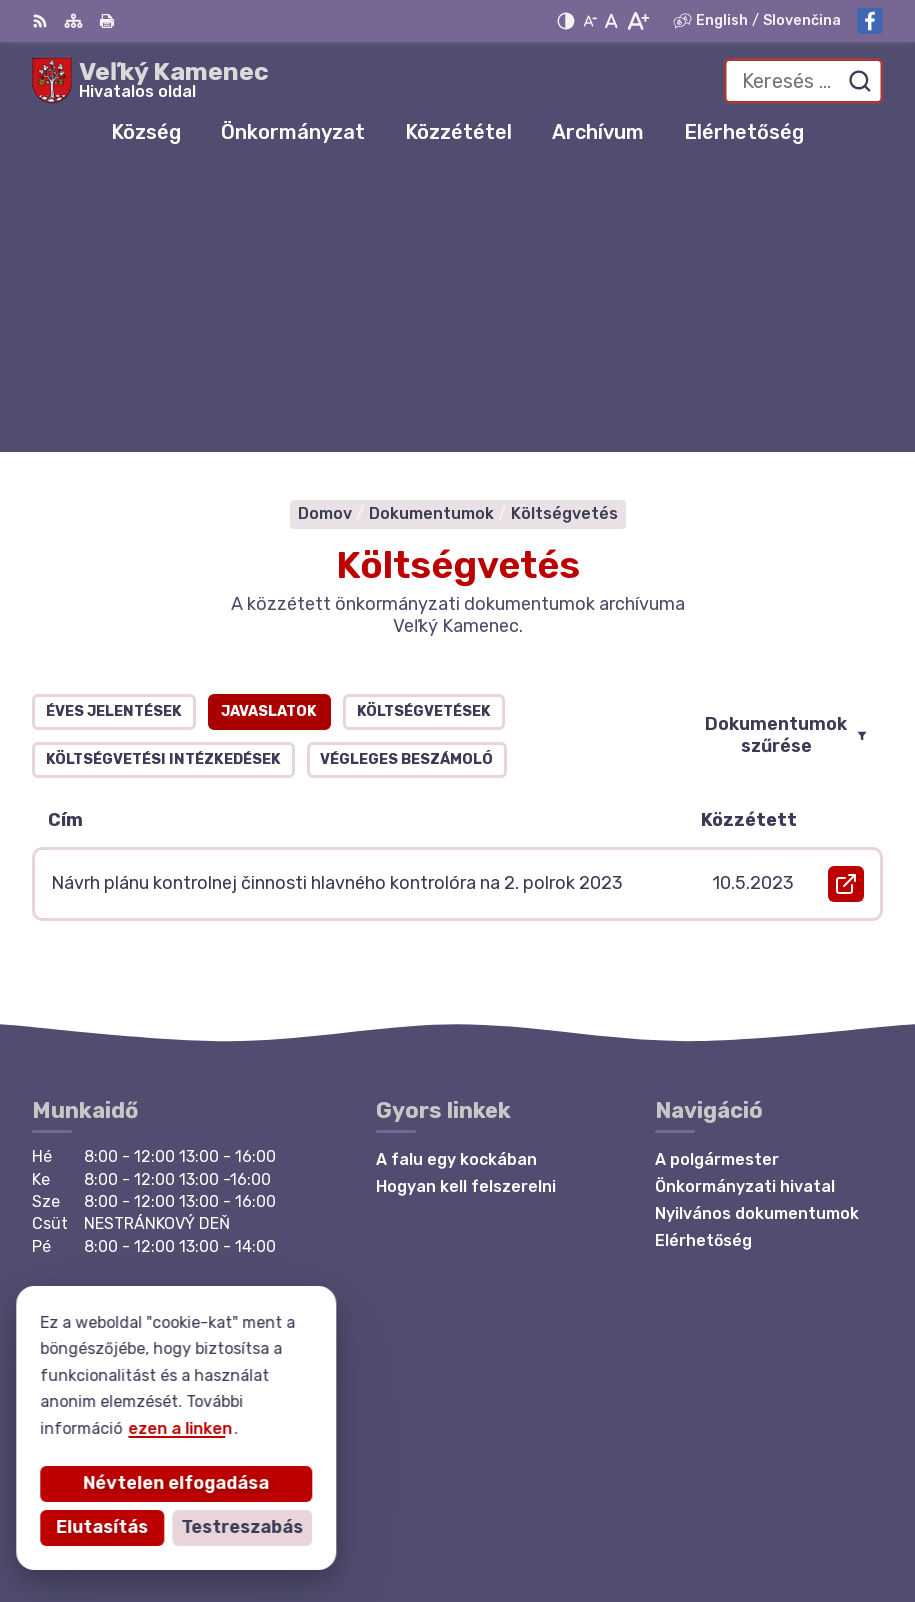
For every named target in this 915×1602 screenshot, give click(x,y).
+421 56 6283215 (102, 1224)
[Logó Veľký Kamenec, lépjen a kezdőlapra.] (150, 81)
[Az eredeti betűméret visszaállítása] (611, 21)
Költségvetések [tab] (424, 427)
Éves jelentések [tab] (114, 427)
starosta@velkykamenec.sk (143, 1246)
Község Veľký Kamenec (790, 1522)
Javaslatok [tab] (269, 427)
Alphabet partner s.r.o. (791, 1495)
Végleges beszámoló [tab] (406, 475)
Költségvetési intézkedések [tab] (163, 475)
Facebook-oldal (95, 1268)
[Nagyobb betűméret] (637, 21)
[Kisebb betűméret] (590, 21)
